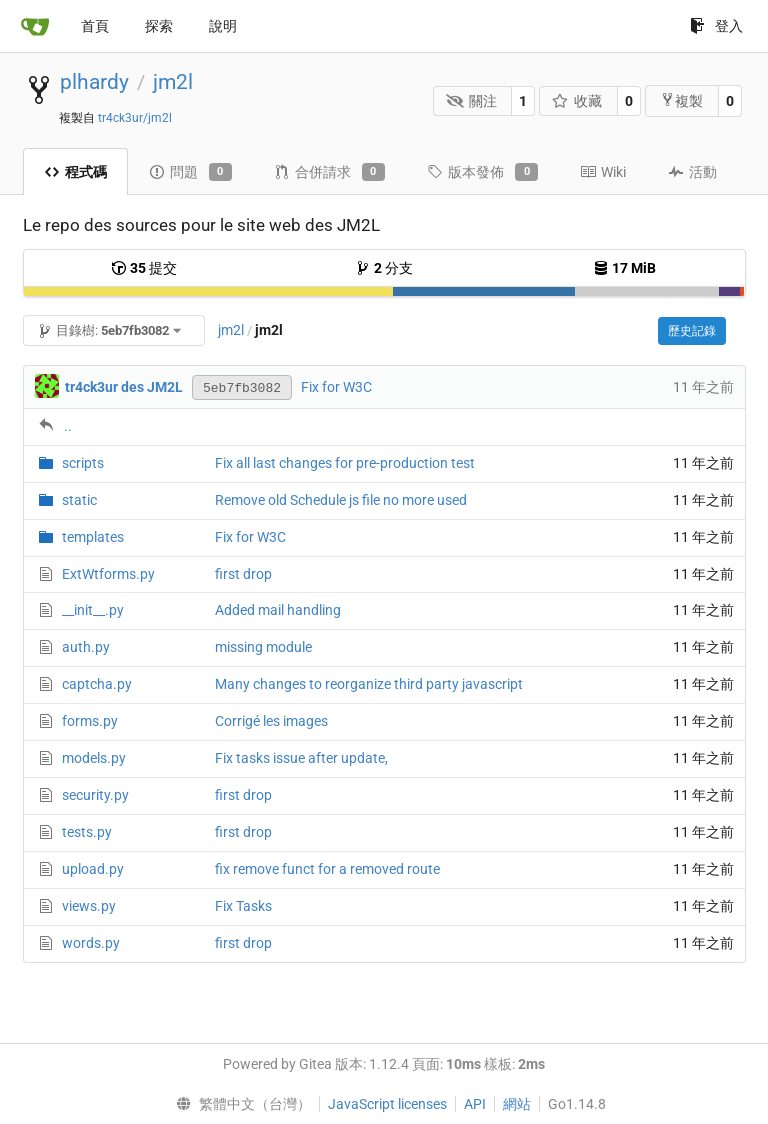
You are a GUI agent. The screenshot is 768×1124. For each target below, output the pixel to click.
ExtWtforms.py (108, 574)
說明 (223, 26)
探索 (159, 26)
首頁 (95, 26)
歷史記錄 (692, 331)
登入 (716, 26)
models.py (94, 758)
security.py (95, 795)
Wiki (603, 172)
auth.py (86, 647)
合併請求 (329, 172)
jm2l (173, 82)
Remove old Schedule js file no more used (341, 500)
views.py (89, 906)
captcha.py (97, 684)
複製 (681, 100)
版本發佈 (482, 172)
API (475, 1104)
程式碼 (75, 172)
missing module (263, 647)
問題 (190, 172)
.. (68, 426)
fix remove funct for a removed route (327, 869)
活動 (692, 172)
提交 (144, 268)
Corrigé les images (271, 721)
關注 (471, 101)
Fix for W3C (336, 387)
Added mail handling (278, 610)
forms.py (90, 721)
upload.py (93, 869)
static (79, 500)
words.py (91, 943)
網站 (517, 1104)
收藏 (577, 101)
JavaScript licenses (387, 1104)
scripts (83, 463)
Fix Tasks (243, 906)
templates (93, 537)
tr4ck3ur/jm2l (135, 118)
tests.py (87, 832)
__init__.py (93, 610)
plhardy (94, 82)
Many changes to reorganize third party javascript (369, 684)
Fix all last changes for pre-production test (345, 463)
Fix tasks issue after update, (301, 758)
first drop (243, 574)
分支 (384, 268)
